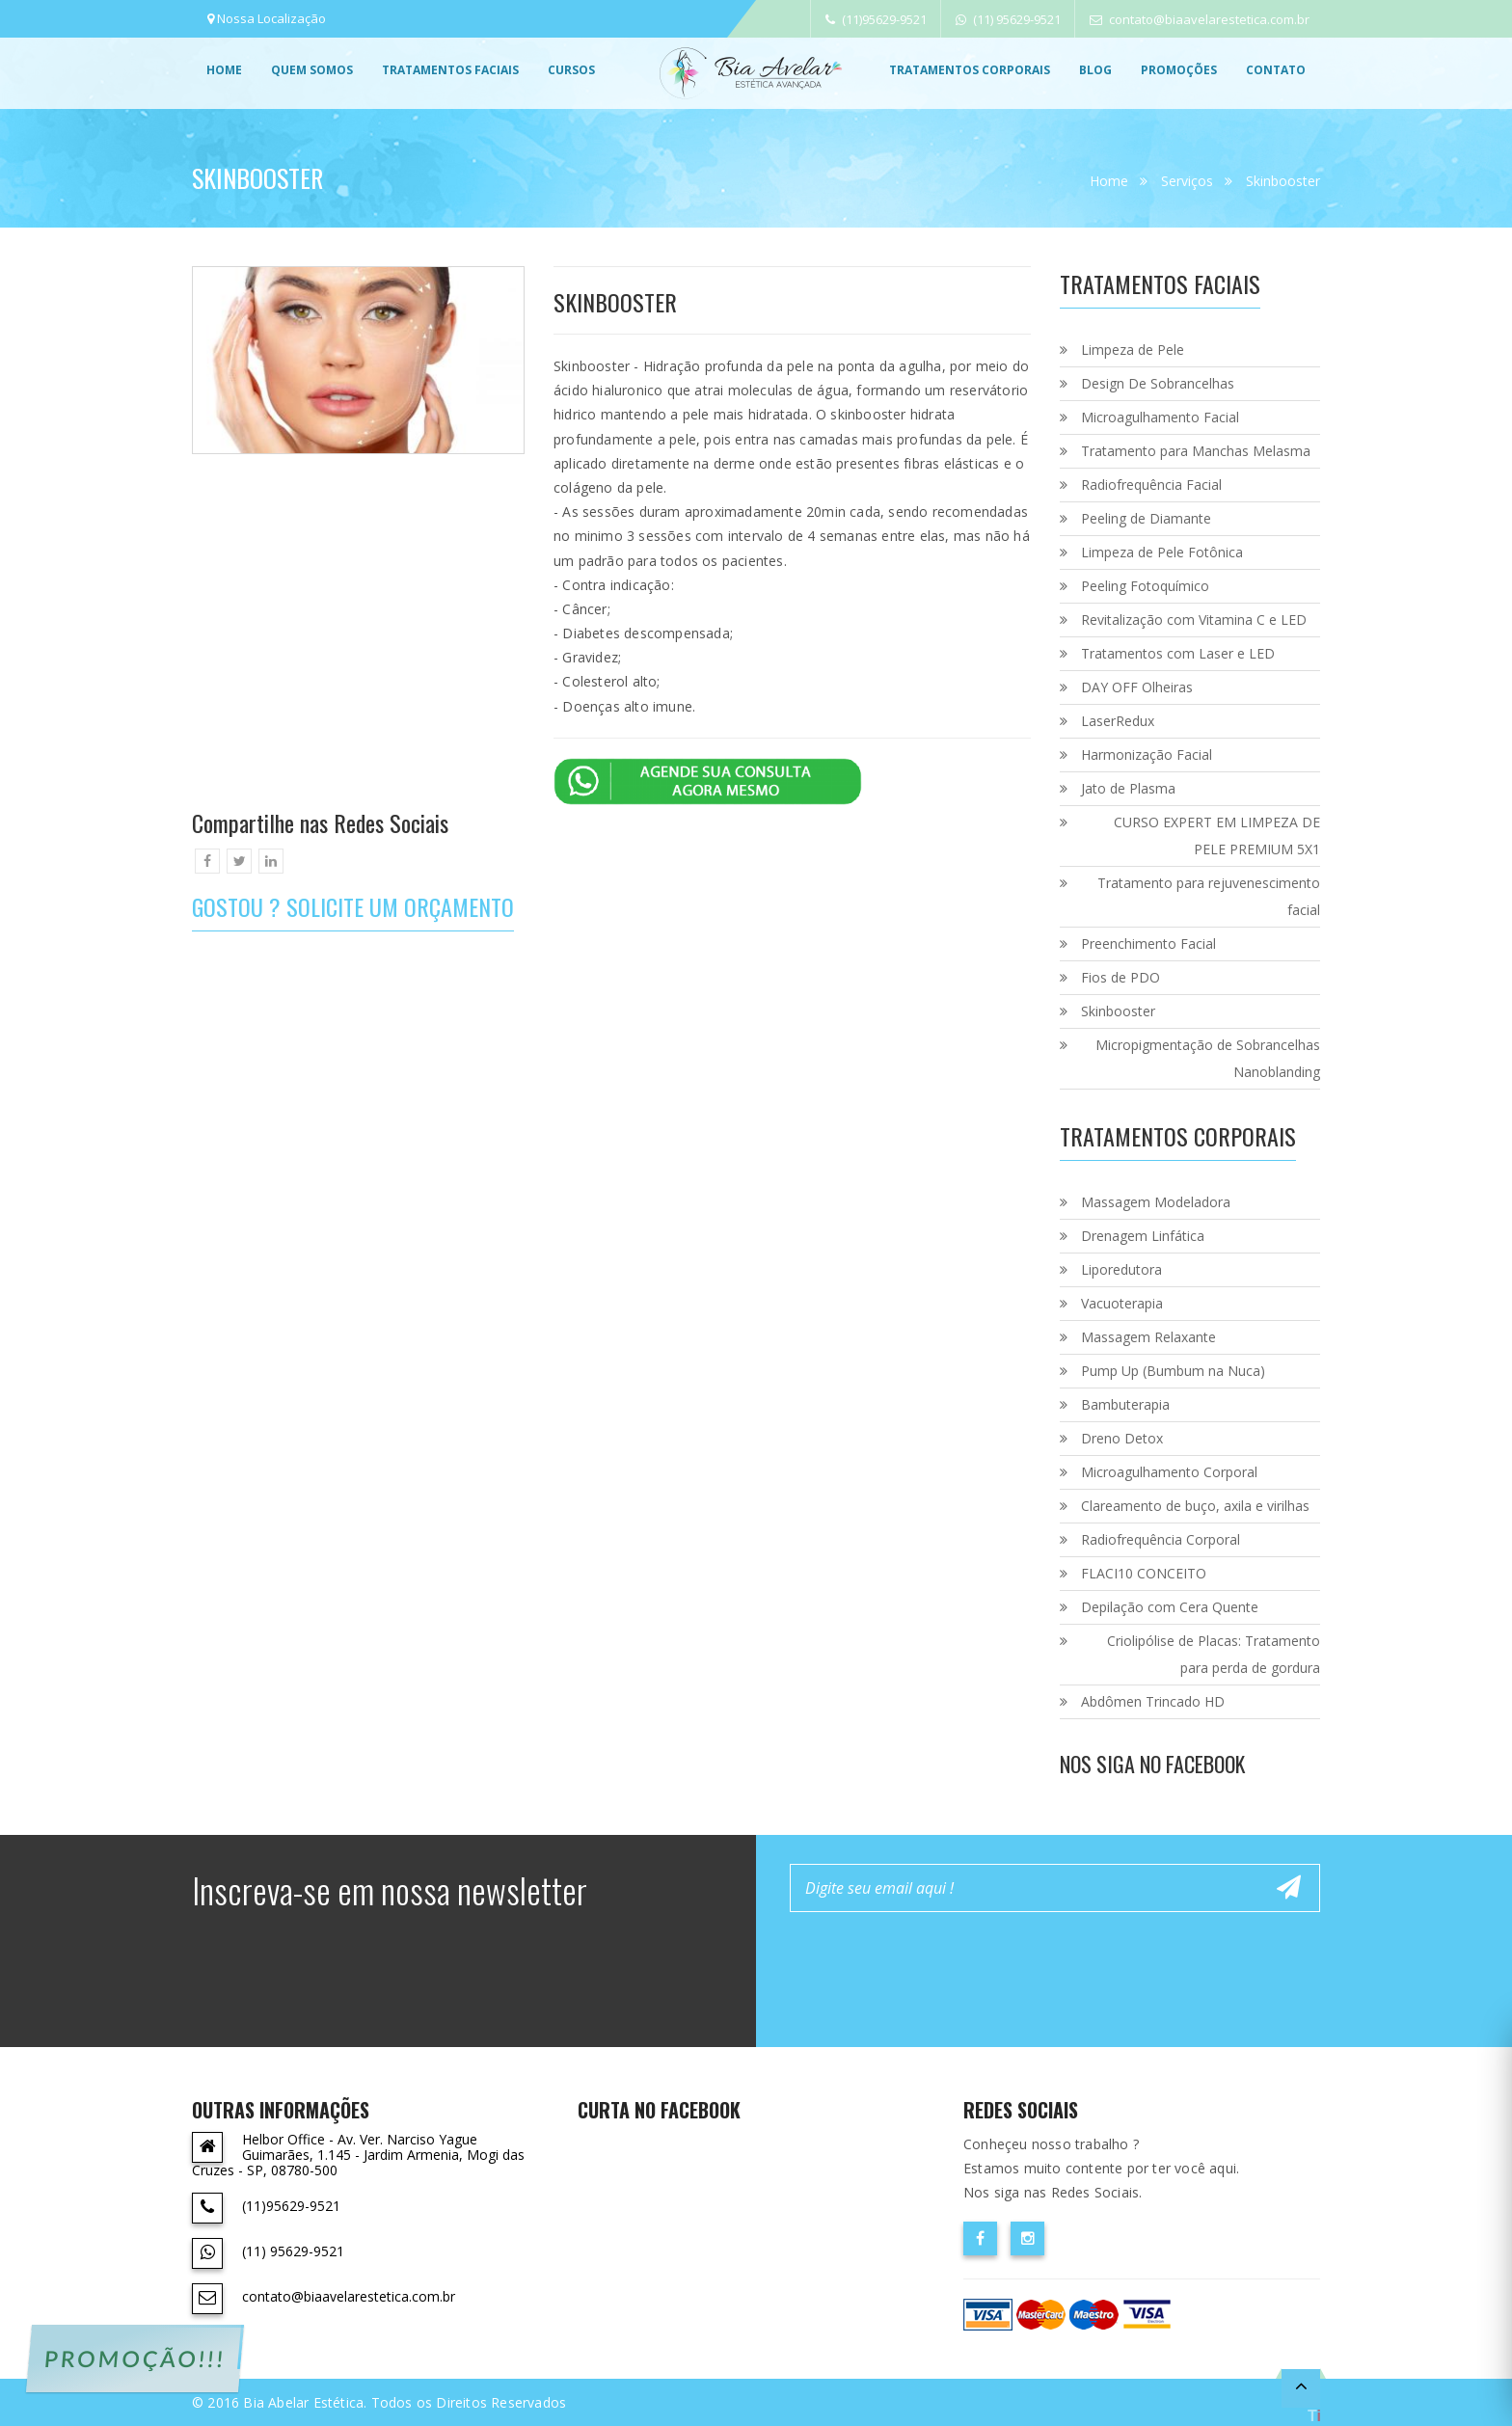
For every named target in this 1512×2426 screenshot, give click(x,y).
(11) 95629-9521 (1008, 19)
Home (224, 70)
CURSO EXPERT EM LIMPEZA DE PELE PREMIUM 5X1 (1217, 835)
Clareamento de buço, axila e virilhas (1195, 1505)
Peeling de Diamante (1146, 518)
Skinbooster (1283, 181)
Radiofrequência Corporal (1160, 1539)
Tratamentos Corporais (969, 70)
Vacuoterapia (1122, 1303)
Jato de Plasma (1128, 788)
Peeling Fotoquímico (1145, 586)
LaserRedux (1117, 721)
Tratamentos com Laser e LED (1178, 653)
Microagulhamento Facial (1160, 417)
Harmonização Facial (1146, 754)
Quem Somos (312, 70)
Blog (1095, 70)
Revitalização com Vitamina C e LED (1194, 619)
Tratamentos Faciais (450, 70)
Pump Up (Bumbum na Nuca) (1173, 1370)
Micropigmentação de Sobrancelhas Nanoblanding (1207, 1058)
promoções (1179, 70)
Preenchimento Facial (1148, 943)
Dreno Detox (1122, 1438)
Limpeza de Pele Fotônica (1162, 552)
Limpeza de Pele (1132, 349)
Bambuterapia (1125, 1404)
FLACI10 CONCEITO (1143, 1573)
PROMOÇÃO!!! (135, 2358)
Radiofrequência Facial (1151, 484)
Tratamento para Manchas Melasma (1195, 451)
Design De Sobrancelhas (1157, 383)
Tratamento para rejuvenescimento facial (1208, 896)
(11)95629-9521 (876, 19)
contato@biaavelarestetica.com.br (1200, 19)
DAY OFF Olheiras (1137, 687)
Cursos (571, 70)
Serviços (1187, 181)
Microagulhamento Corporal (1169, 1472)
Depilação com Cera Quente (1169, 1607)
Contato (1276, 70)
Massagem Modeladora (1155, 1202)
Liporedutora (1121, 1269)
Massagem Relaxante (1148, 1337)
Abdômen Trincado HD (1153, 1701)
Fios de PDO (1120, 977)
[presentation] (936, 1964)
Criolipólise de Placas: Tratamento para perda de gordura (1213, 1654)
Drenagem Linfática (1142, 1235)
